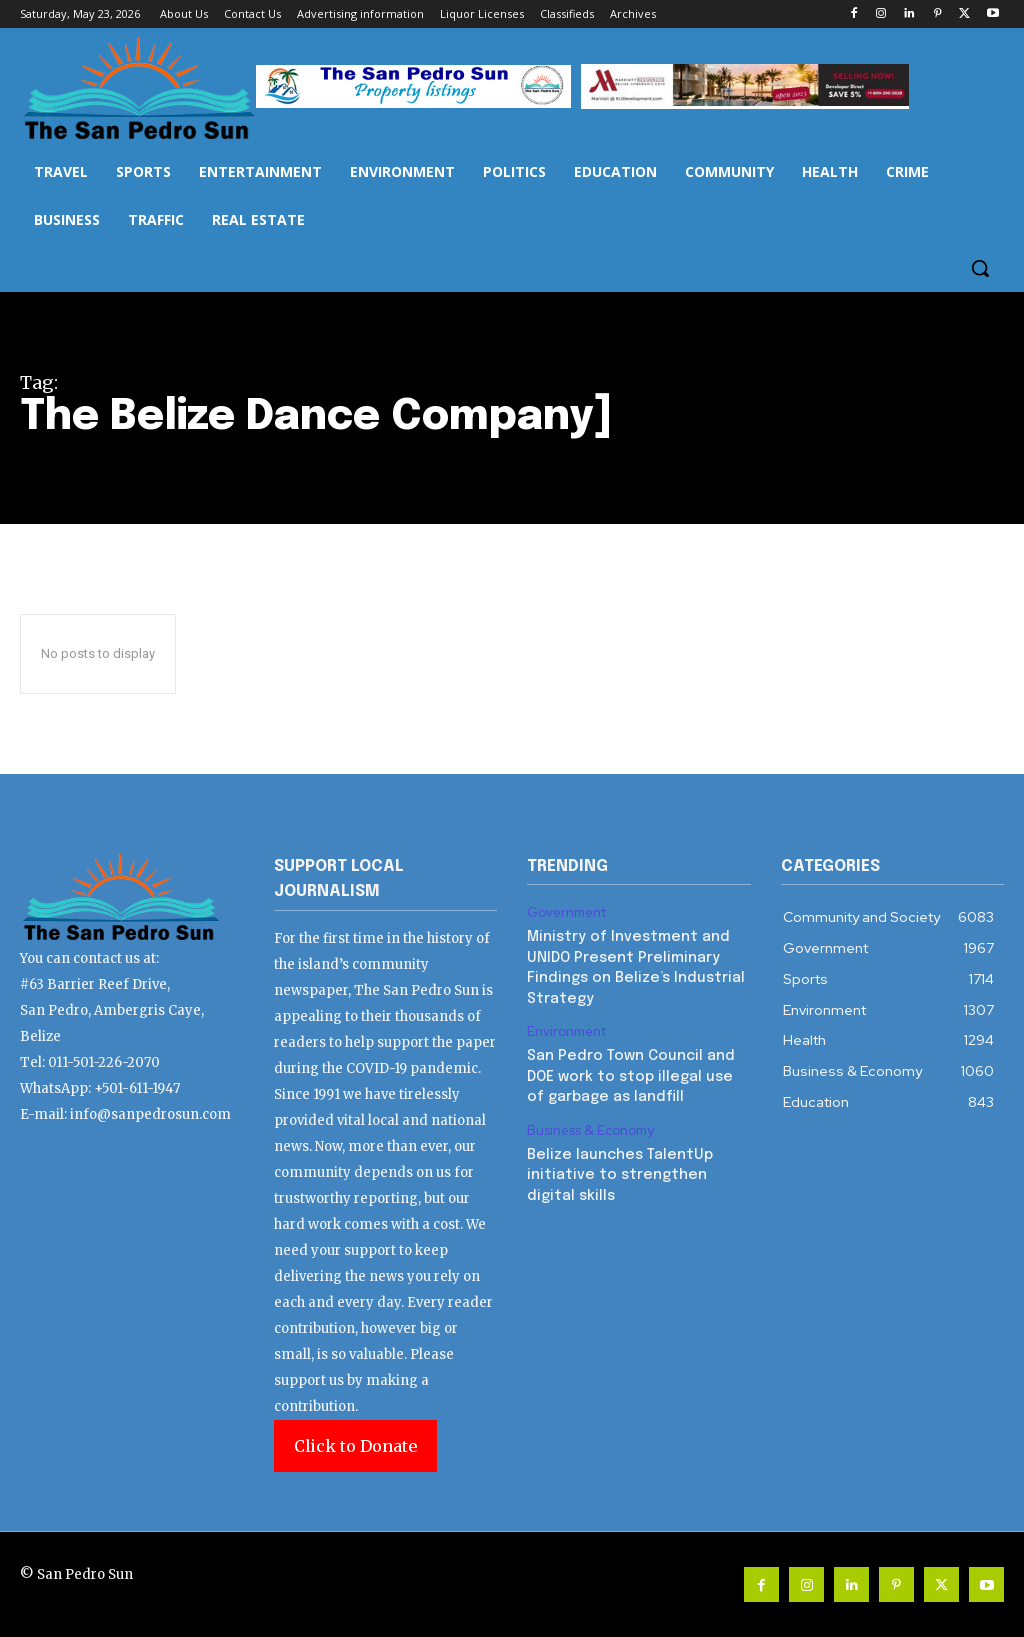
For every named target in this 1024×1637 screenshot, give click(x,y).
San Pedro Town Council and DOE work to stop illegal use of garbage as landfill (628, 1070)
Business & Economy (590, 1124)
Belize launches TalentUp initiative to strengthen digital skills (617, 1165)
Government (567, 913)
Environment (567, 1028)
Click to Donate (355, 1446)
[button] (980, 268)
